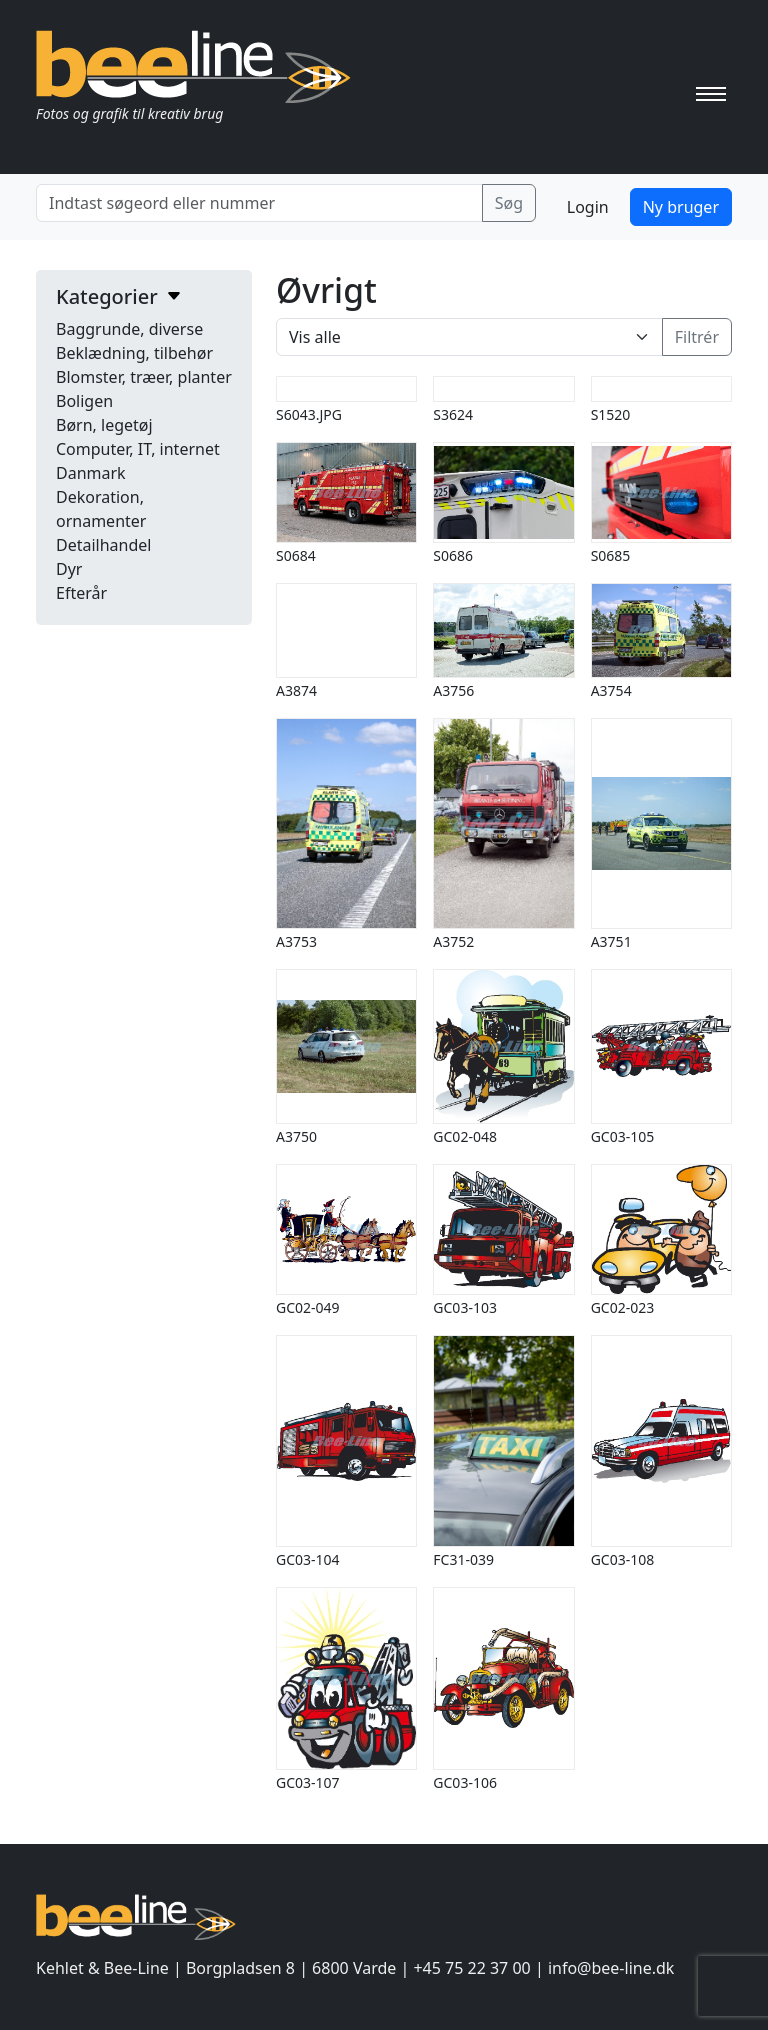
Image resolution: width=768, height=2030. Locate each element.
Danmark (91, 473)
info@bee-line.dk (611, 1968)
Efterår (81, 593)
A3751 (611, 941)
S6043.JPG (309, 414)
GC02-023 (623, 1307)
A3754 (611, 690)
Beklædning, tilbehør (134, 353)
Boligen (84, 401)
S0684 (296, 555)
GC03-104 (308, 1559)
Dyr (69, 569)
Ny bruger (681, 207)
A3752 (453, 941)
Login (588, 207)
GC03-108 (623, 1559)
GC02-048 (465, 1136)
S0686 (453, 555)
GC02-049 (308, 1307)
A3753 (296, 941)
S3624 (453, 414)
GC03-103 (465, 1307)
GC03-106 (465, 1782)
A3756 (453, 690)
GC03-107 (308, 1782)
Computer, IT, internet (138, 449)
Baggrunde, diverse (129, 329)
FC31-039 (463, 1559)
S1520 (611, 414)
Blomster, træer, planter (144, 377)
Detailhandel (103, 545)
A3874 (296, 690)
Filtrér (697, 337)
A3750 (296, 1136)
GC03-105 (623, 1136)
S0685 (611, 555)
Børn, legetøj (104, 425)
